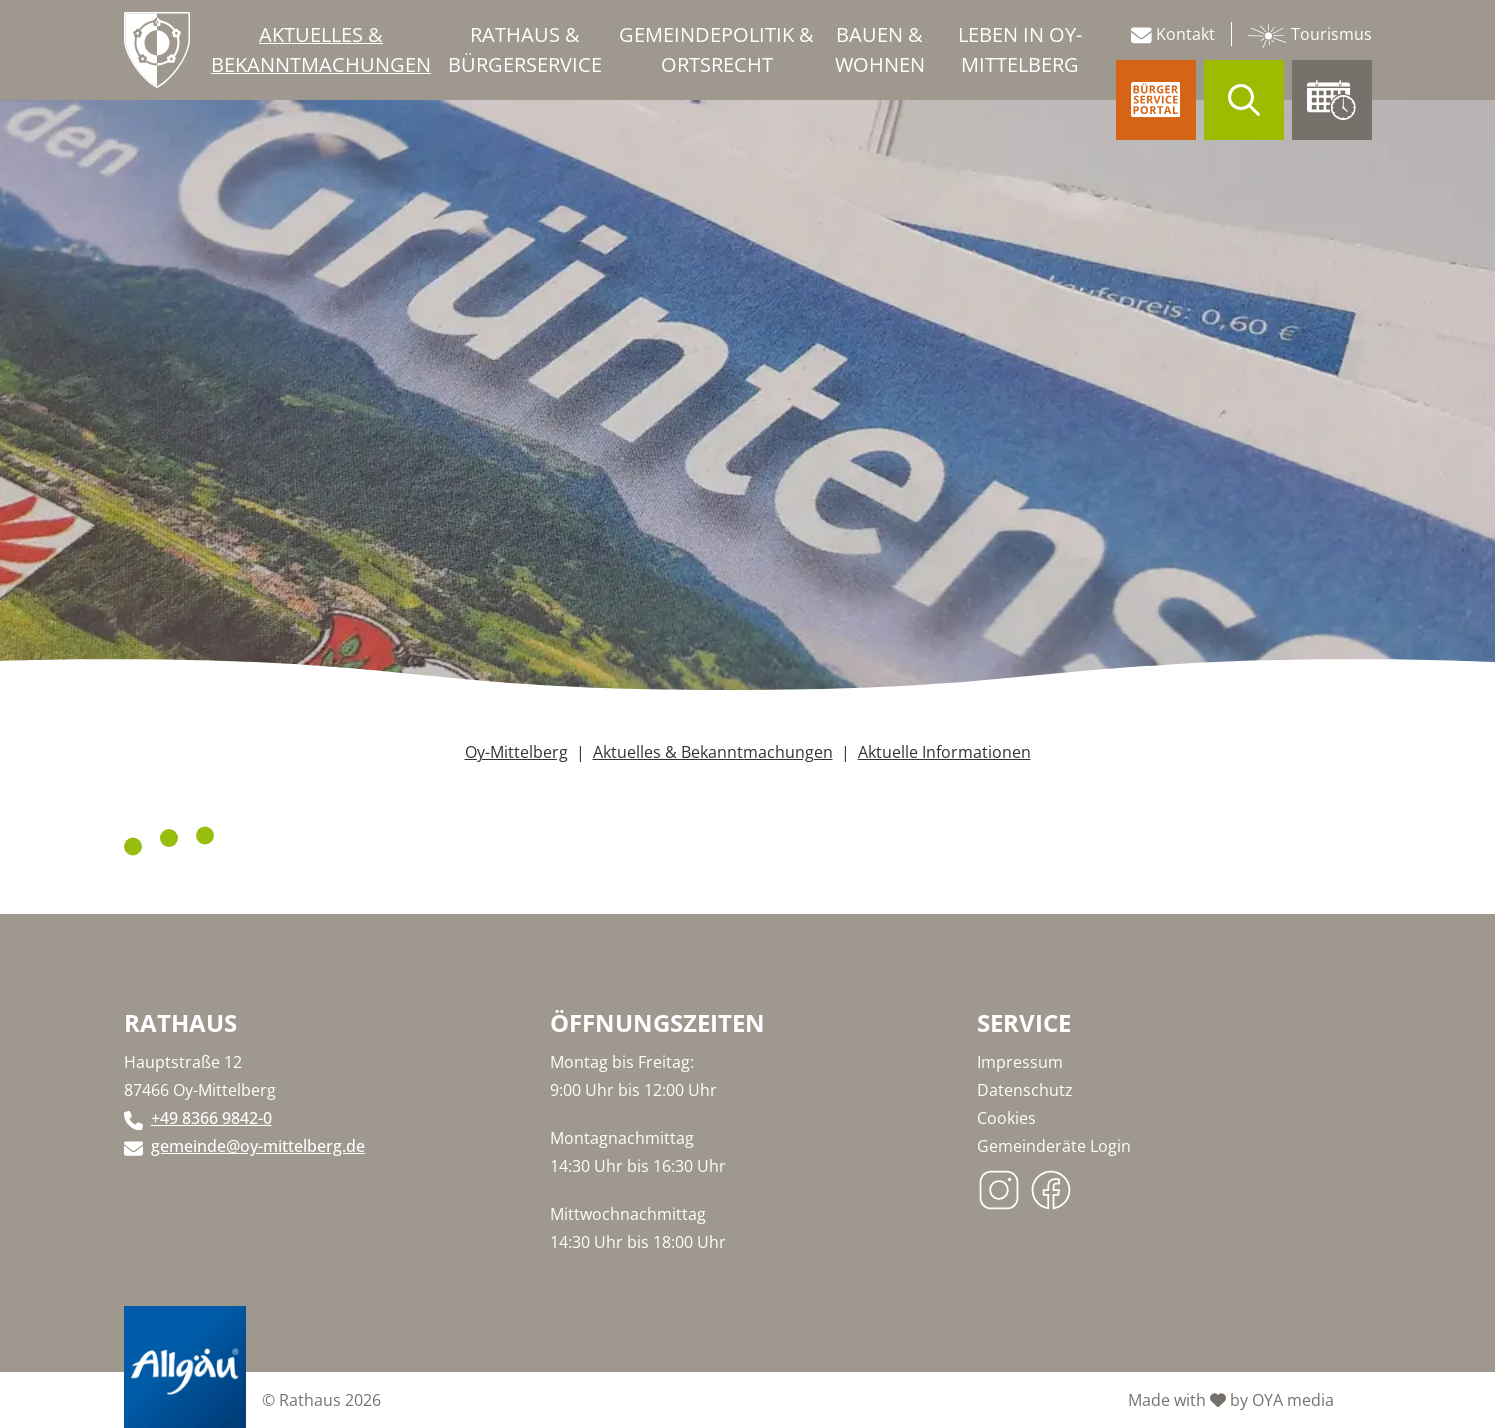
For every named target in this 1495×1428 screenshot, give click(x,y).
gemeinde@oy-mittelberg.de (258, 1146)
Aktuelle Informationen (944, 752)
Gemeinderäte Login (1054, 1146)
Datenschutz (1025, 1090)
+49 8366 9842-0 (211, 1118)
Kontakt (1173, 34)
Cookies (1006, 1118)
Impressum (1020, 1062)
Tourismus (1309, 35)
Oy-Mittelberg (516, 752)
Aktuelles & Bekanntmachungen (713, 752)
